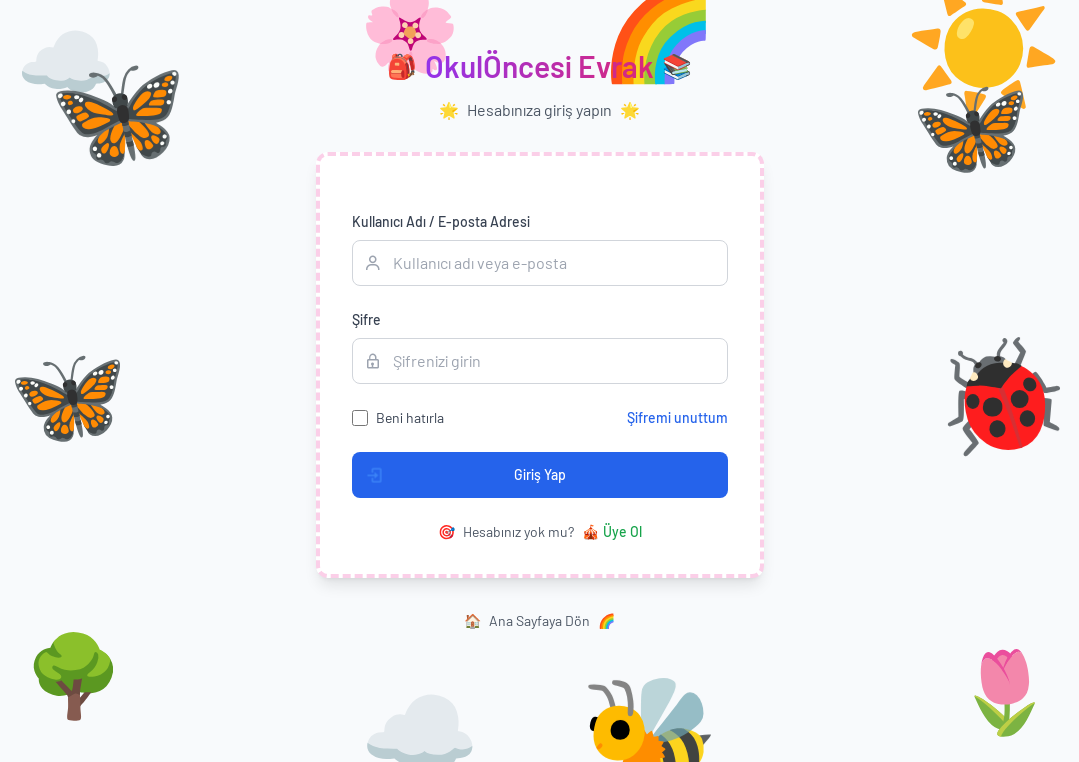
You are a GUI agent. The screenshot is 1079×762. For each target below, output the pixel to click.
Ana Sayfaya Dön (539, 621)
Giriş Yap (459, 475)
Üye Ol (612, 532)
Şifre (366, 319)
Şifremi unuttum (677, 417)
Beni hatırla (410, 417)
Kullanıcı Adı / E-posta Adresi (441, 221)
